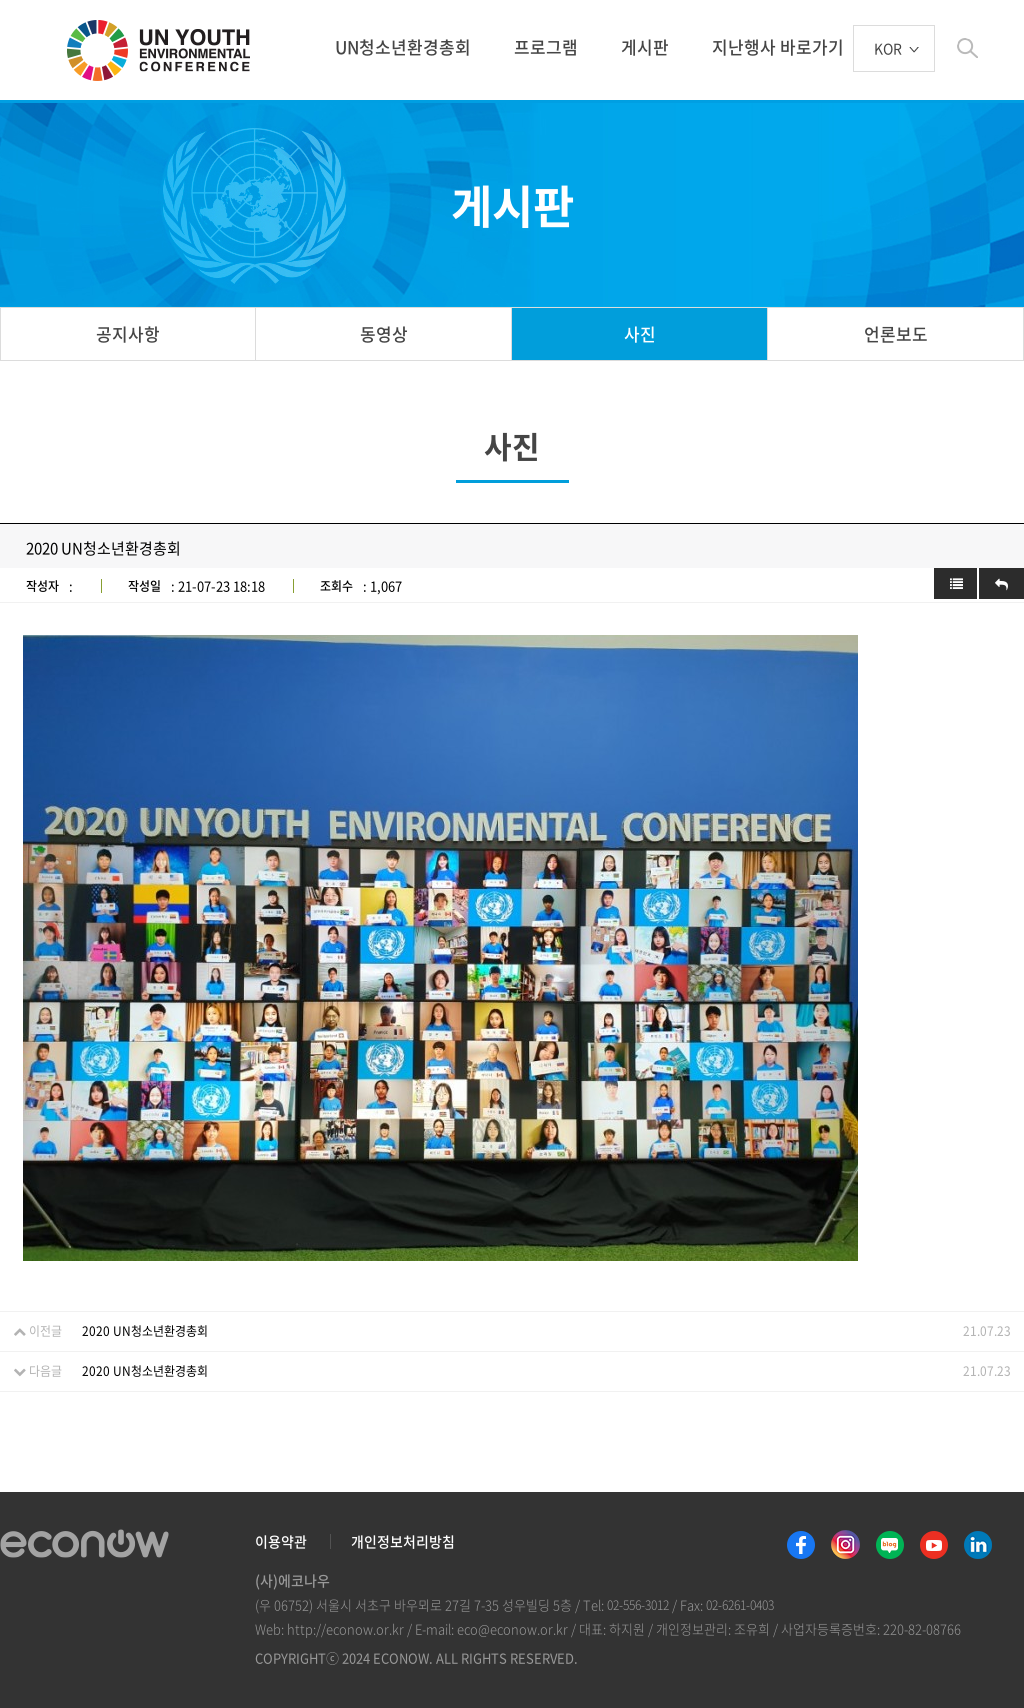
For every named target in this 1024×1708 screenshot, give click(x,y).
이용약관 (281, 1541)
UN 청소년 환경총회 (167, 52)
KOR (888, 49)
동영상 (384, 333)
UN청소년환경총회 (403, 46)
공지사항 (128, 333)
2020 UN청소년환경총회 (145, 1331)
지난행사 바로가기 (778, 46)
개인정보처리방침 (403, 1541)
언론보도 (896, 333)
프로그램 (546, 46)
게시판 (645, 46)
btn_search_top (967, 48)
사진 (640, 333)
